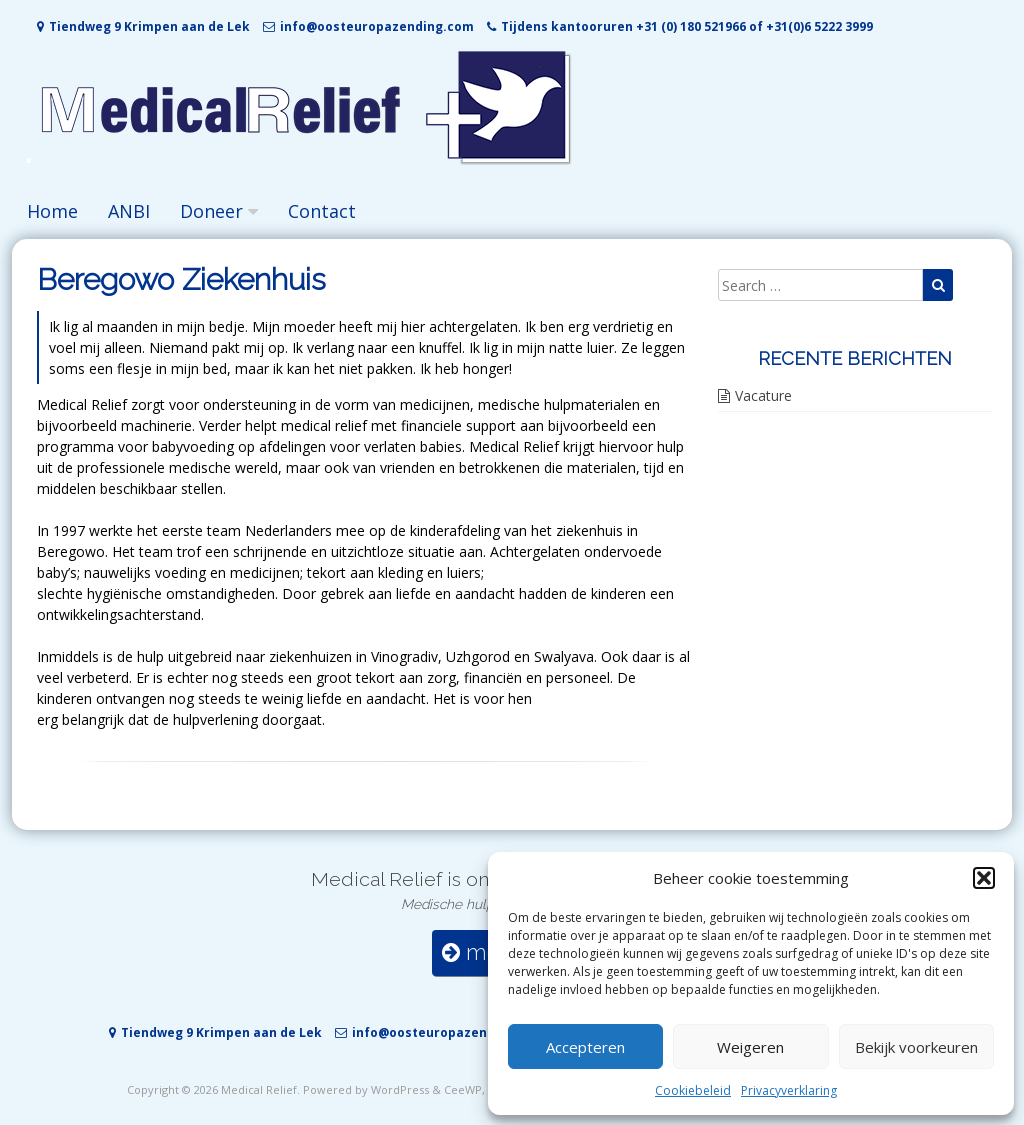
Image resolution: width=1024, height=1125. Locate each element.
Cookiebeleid (693, 1090)
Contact (322, 211)
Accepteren (585, 1047)
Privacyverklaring (789, 1090)
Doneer (211, 211)
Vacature (763, 395)
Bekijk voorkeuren (916, 1047)
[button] (984, 878)
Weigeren (750, 1047)
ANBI (129, 211)
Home (52, 211)
